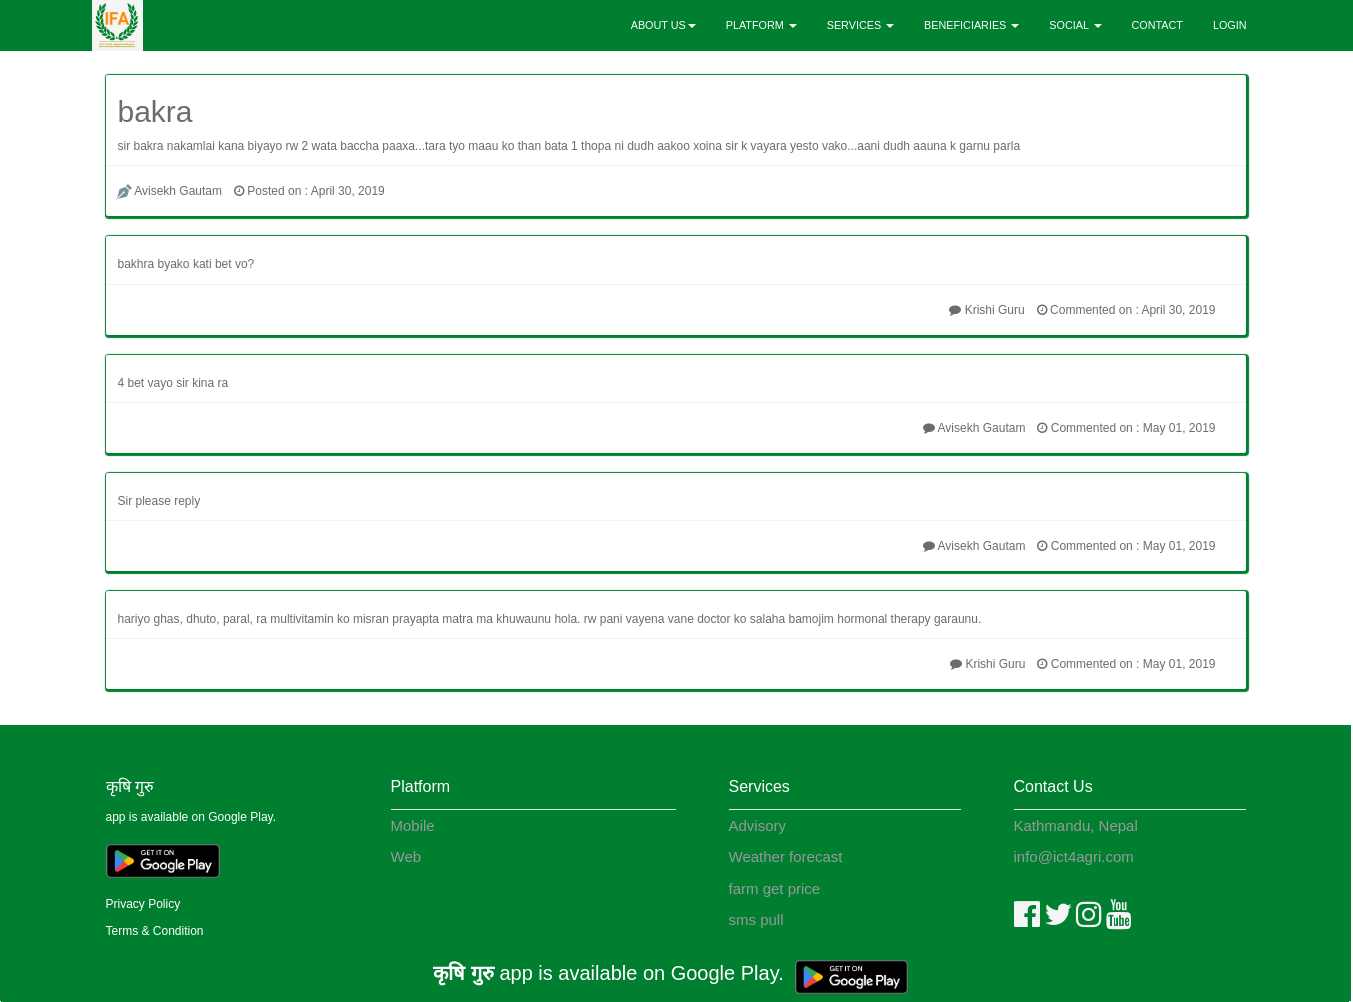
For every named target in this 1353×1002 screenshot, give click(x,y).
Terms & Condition (155, 931)
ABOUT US (663, 25)
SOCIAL (1075, 25)
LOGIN (1230, 25)
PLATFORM (761, 25)
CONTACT (1157, 25)
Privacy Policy (143, 904)
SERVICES (860, 25)
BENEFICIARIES (971, 25)
